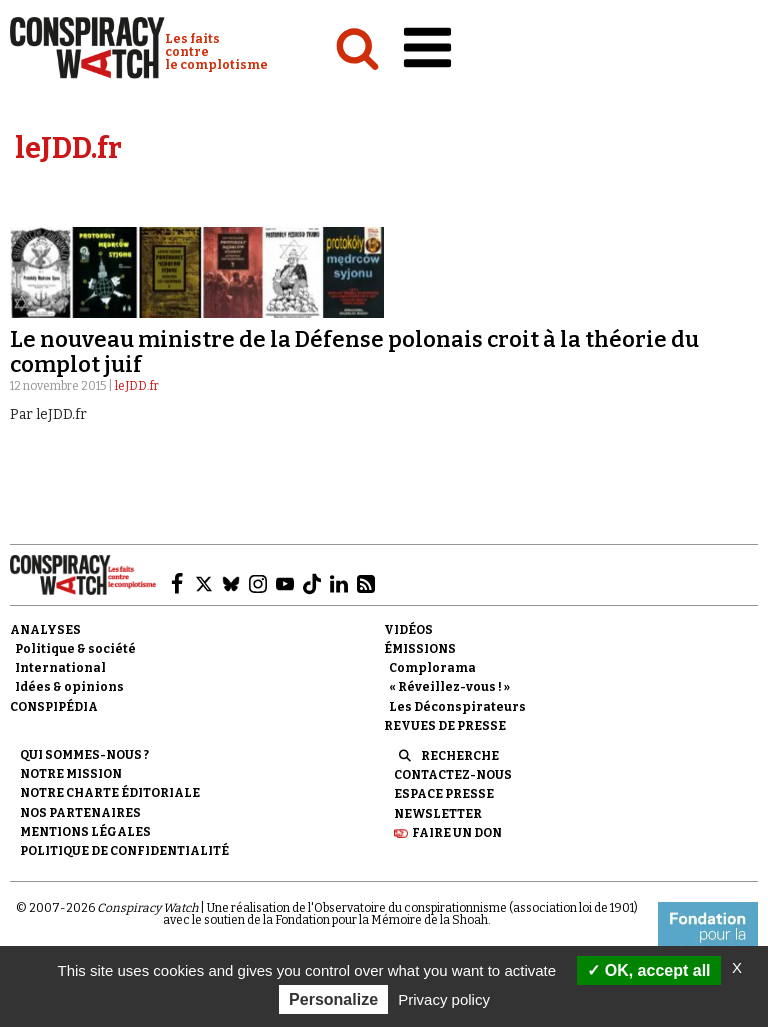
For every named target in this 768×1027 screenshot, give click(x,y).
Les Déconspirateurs (457, 707)
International (60, 668)
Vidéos (408, 630)
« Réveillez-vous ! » (449, 687)
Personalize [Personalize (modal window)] (333, 999)
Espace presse (444, 794)
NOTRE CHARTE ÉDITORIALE (110, 793)
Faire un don (457, 833)
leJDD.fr (137, 386)
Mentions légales (85, 832)
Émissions (420, 649)
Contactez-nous (453, 775)
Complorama (432, 668)
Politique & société (75, 649)
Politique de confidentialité (124, 851)
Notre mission (71, 774)
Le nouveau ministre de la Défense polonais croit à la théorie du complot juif (354, 351)
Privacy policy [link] (444, 999)
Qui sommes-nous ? (84, 755)
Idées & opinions (69, 687)
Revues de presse (445, 726)
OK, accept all (648, 970)
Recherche (460, 756)
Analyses (45, 630)
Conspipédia (54, 707)
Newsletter (438, 814)
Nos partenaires (80, 813)
